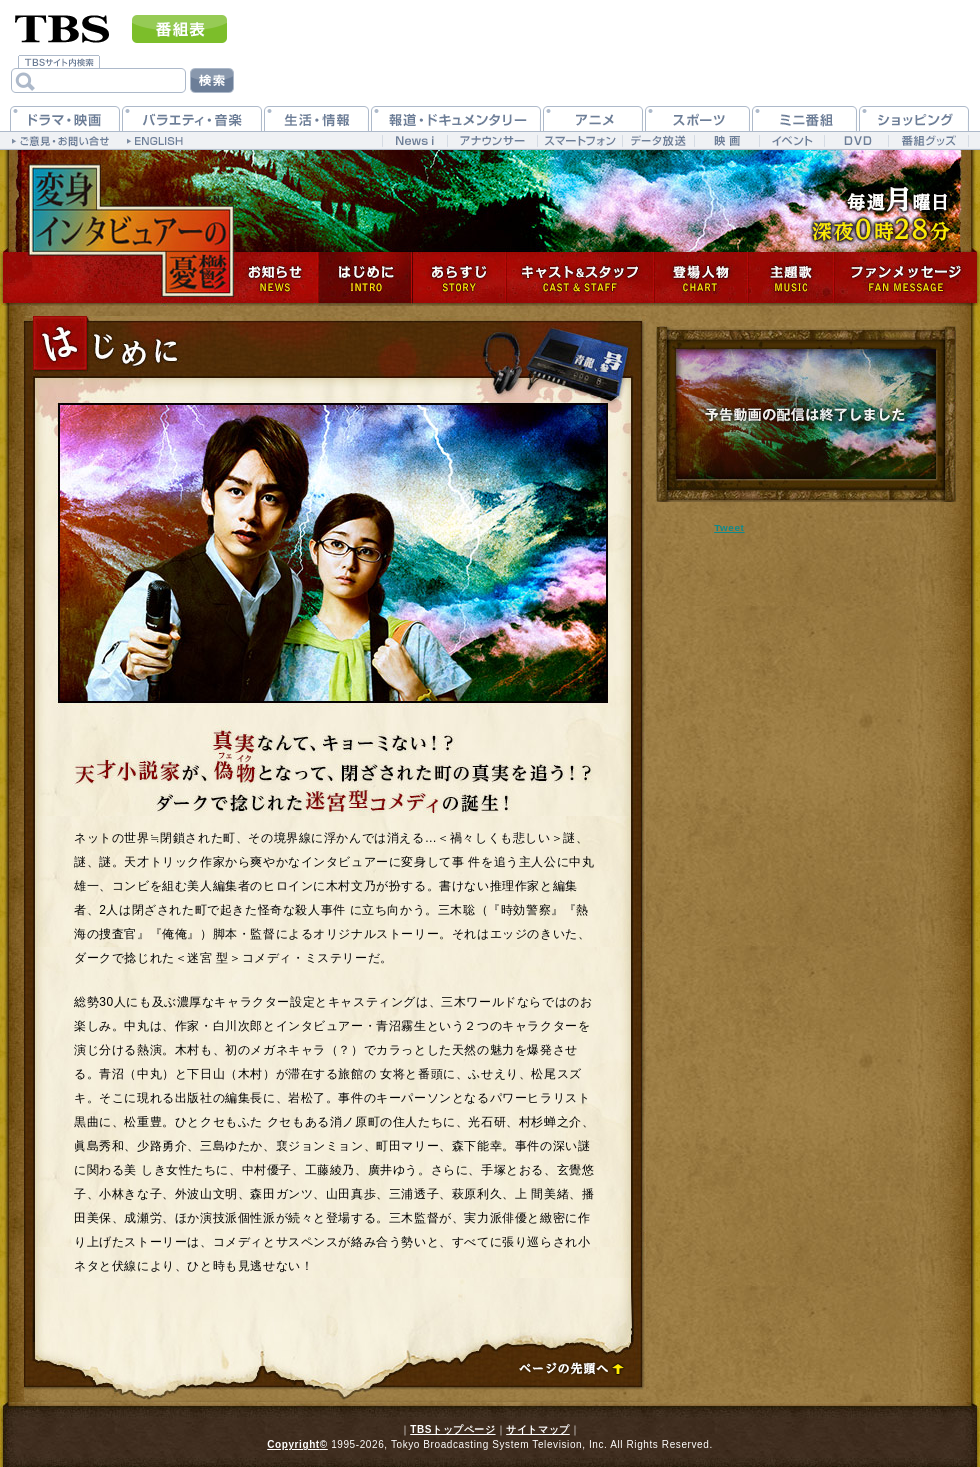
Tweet (729, 527)
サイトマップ (538, 1429)
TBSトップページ (452, 1429)
